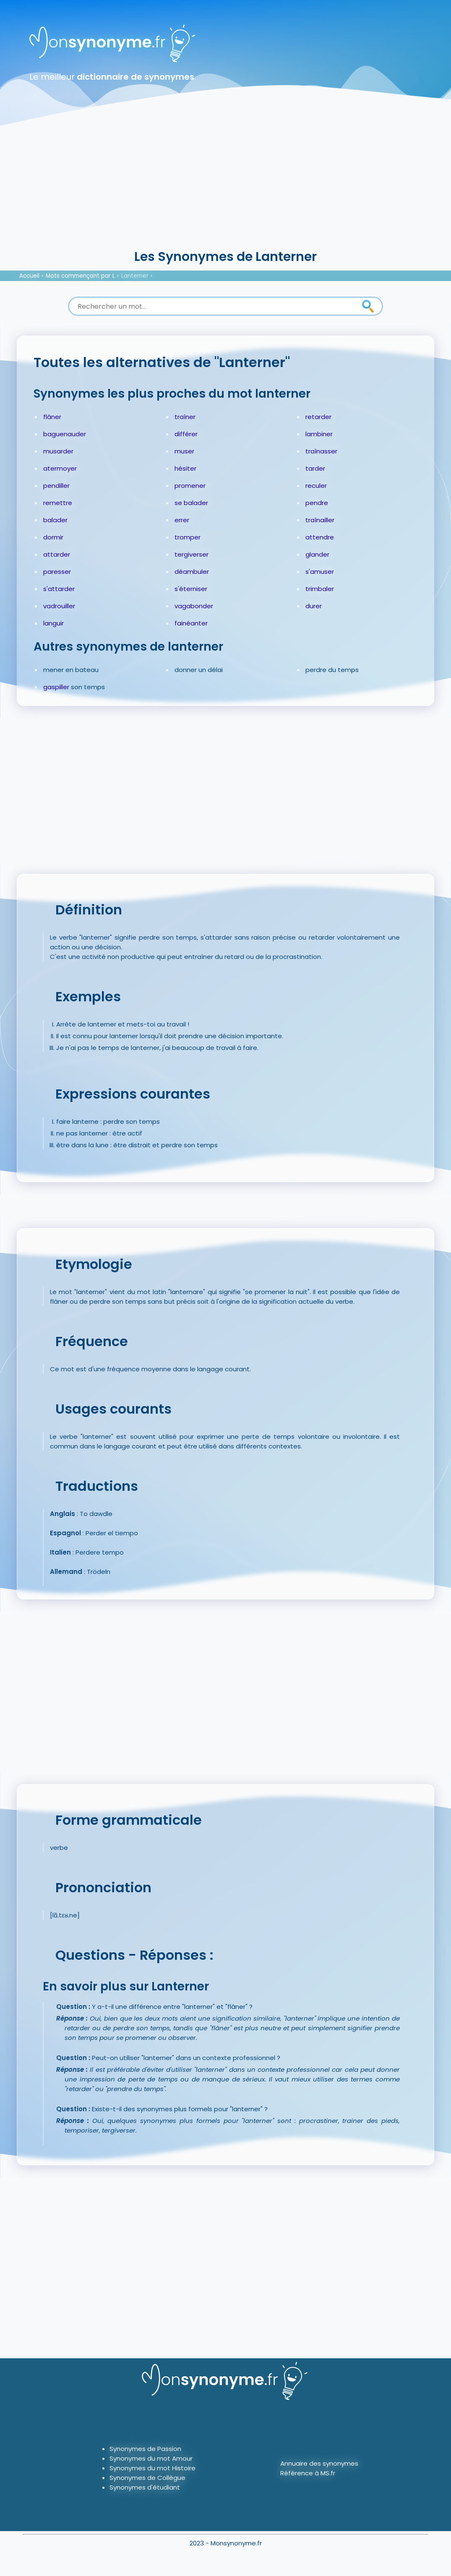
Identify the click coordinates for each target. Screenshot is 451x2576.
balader (55, 520)
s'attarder (59, 588)
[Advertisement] (225, 184)
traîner (185, 416)
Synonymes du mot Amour (151, 2458)
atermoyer (60, 468)
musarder (58, 451)
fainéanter (191, 623)
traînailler (319, 520)
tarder (315, 468)
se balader (191, 502)
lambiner (319, 434)
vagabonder (194, 606)
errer (182, 520)
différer (186, 434)
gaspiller (56, 686)
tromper (188, 537)
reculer (316, 485)
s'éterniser (191, 588)
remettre (57, 502)
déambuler (192, 571)
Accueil (29, 276)
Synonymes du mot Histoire (152, 2468)
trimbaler (319, 588)
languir (53, 623)
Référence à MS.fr (307, 2473)
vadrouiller (59, 606)
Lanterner (135, 276)
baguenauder (64, 434)
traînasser (321, 451)
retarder (318, 416)
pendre (316, 502)
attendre (319, 537)
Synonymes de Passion (145, 2448)
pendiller (56, 485)
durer (313, 606)
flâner (52, 416)
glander (317, 554)
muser (184, 451)
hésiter (185, 468)
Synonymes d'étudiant (144, 2487)
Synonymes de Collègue (147, 2477)
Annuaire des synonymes (319, 2463)
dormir (53, 537)
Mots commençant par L (80, 276)
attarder (56, 554)
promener (190, 485)
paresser (57, 571)
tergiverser (192, 554)
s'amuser (319, 571)
